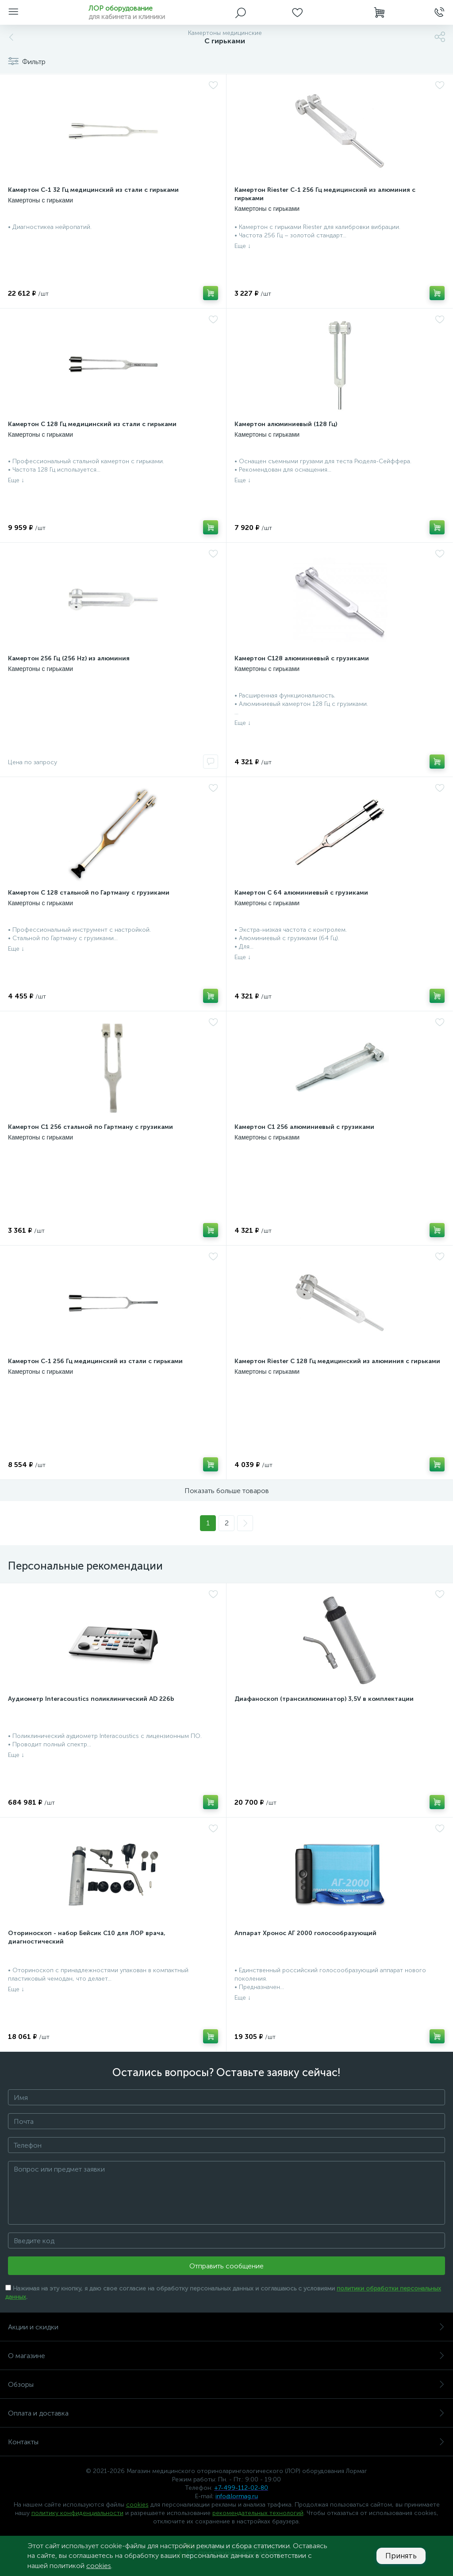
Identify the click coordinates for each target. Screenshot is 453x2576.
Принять (400, 2556)
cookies (137, 2504)
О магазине (226, 2355)
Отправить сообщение (226, 2266)
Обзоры (226, 2384)
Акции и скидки (226, 2327)
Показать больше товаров (226, 1490)
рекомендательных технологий (257, 2513)
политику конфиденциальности (77, 2513)
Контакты (226, 2442)
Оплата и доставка (226, 2413)
